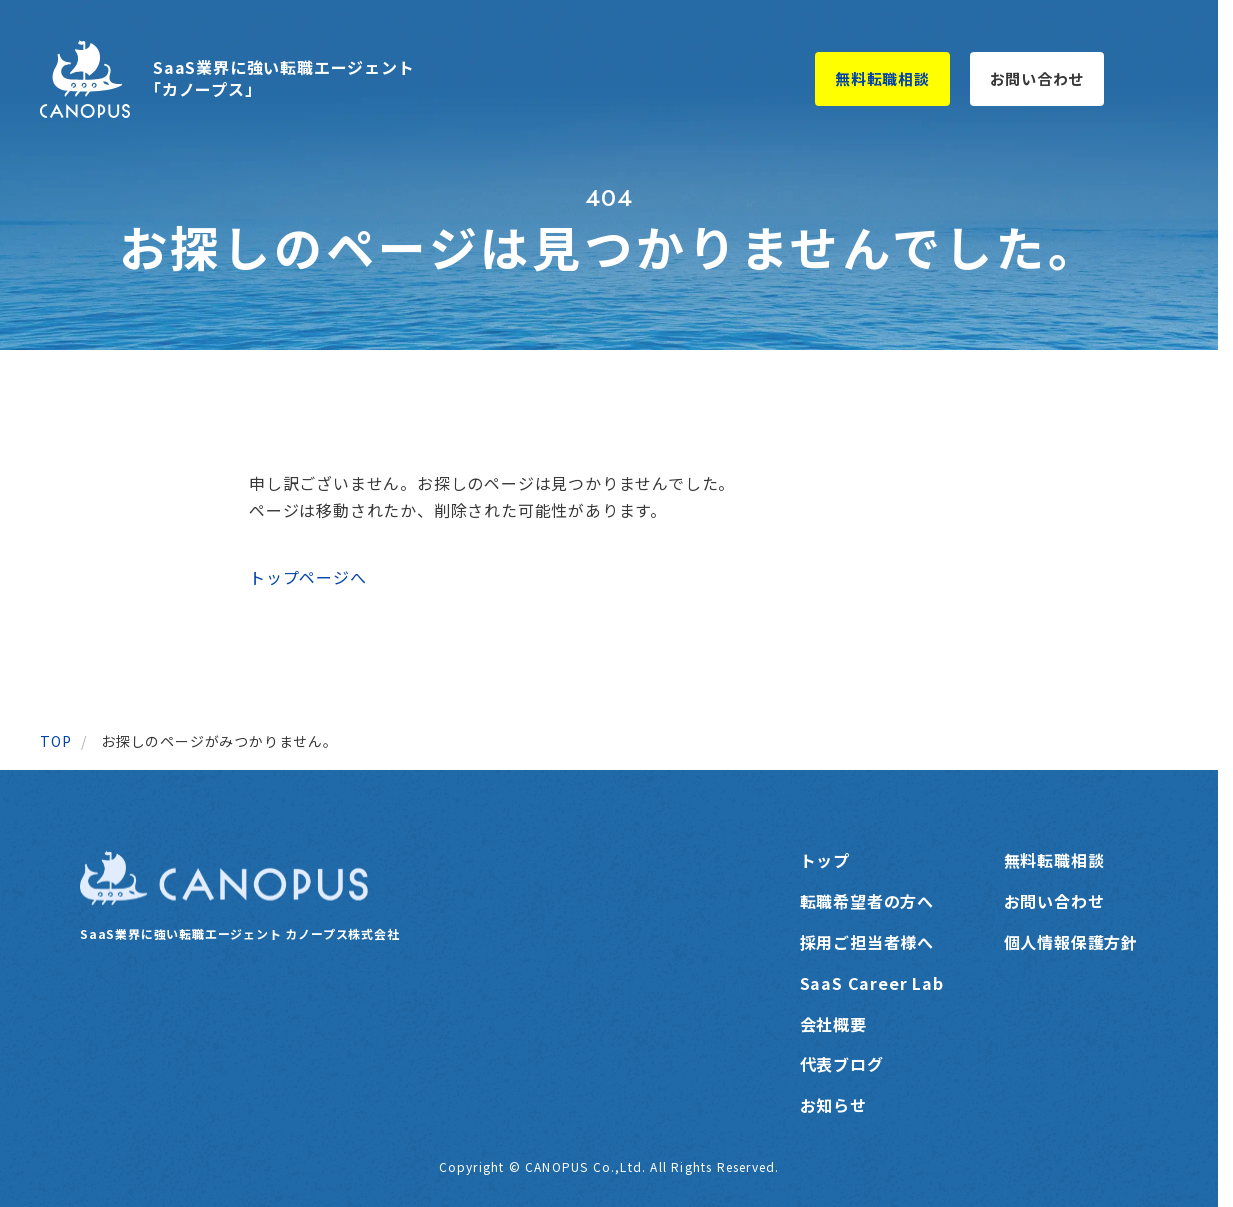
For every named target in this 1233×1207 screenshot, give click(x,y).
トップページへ (308, 577)
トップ (825, 860)
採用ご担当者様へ (867, 942)
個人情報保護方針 (1071, 942)
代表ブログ (842, 1064)
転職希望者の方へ (867, 901)
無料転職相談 (882, 78)
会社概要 (833, 1024)
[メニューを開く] (1156, 79)
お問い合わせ (1037, 78)
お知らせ (833, 1105)
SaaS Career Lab (872, 983)
